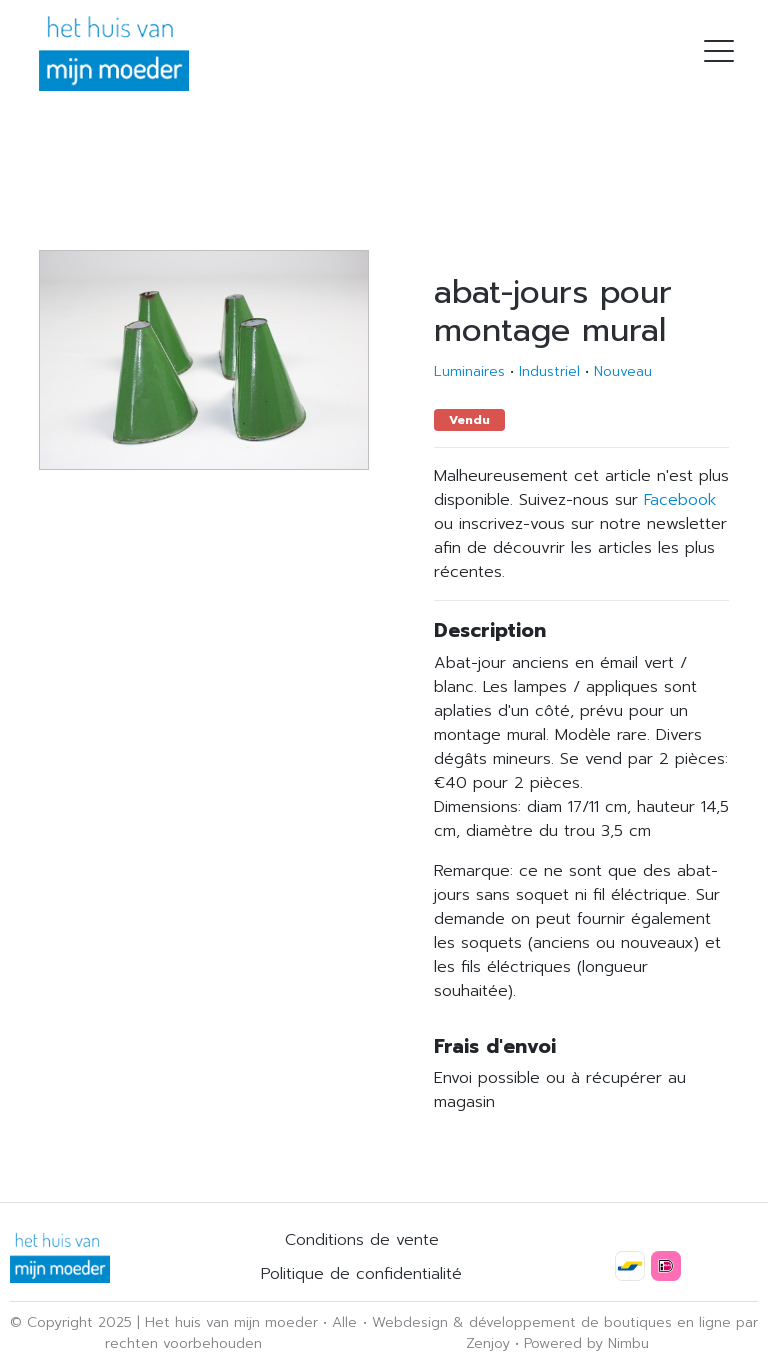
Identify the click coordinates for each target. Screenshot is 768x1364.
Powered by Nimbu (586, 1343)
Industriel (549, 371)
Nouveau (623, 371)
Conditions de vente (362, 1240)
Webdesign (410, 1322)
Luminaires (469, 371)
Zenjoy (488, 1343)
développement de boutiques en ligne (600, 1322)
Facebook (680, 500)
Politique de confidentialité (361, 1274)
